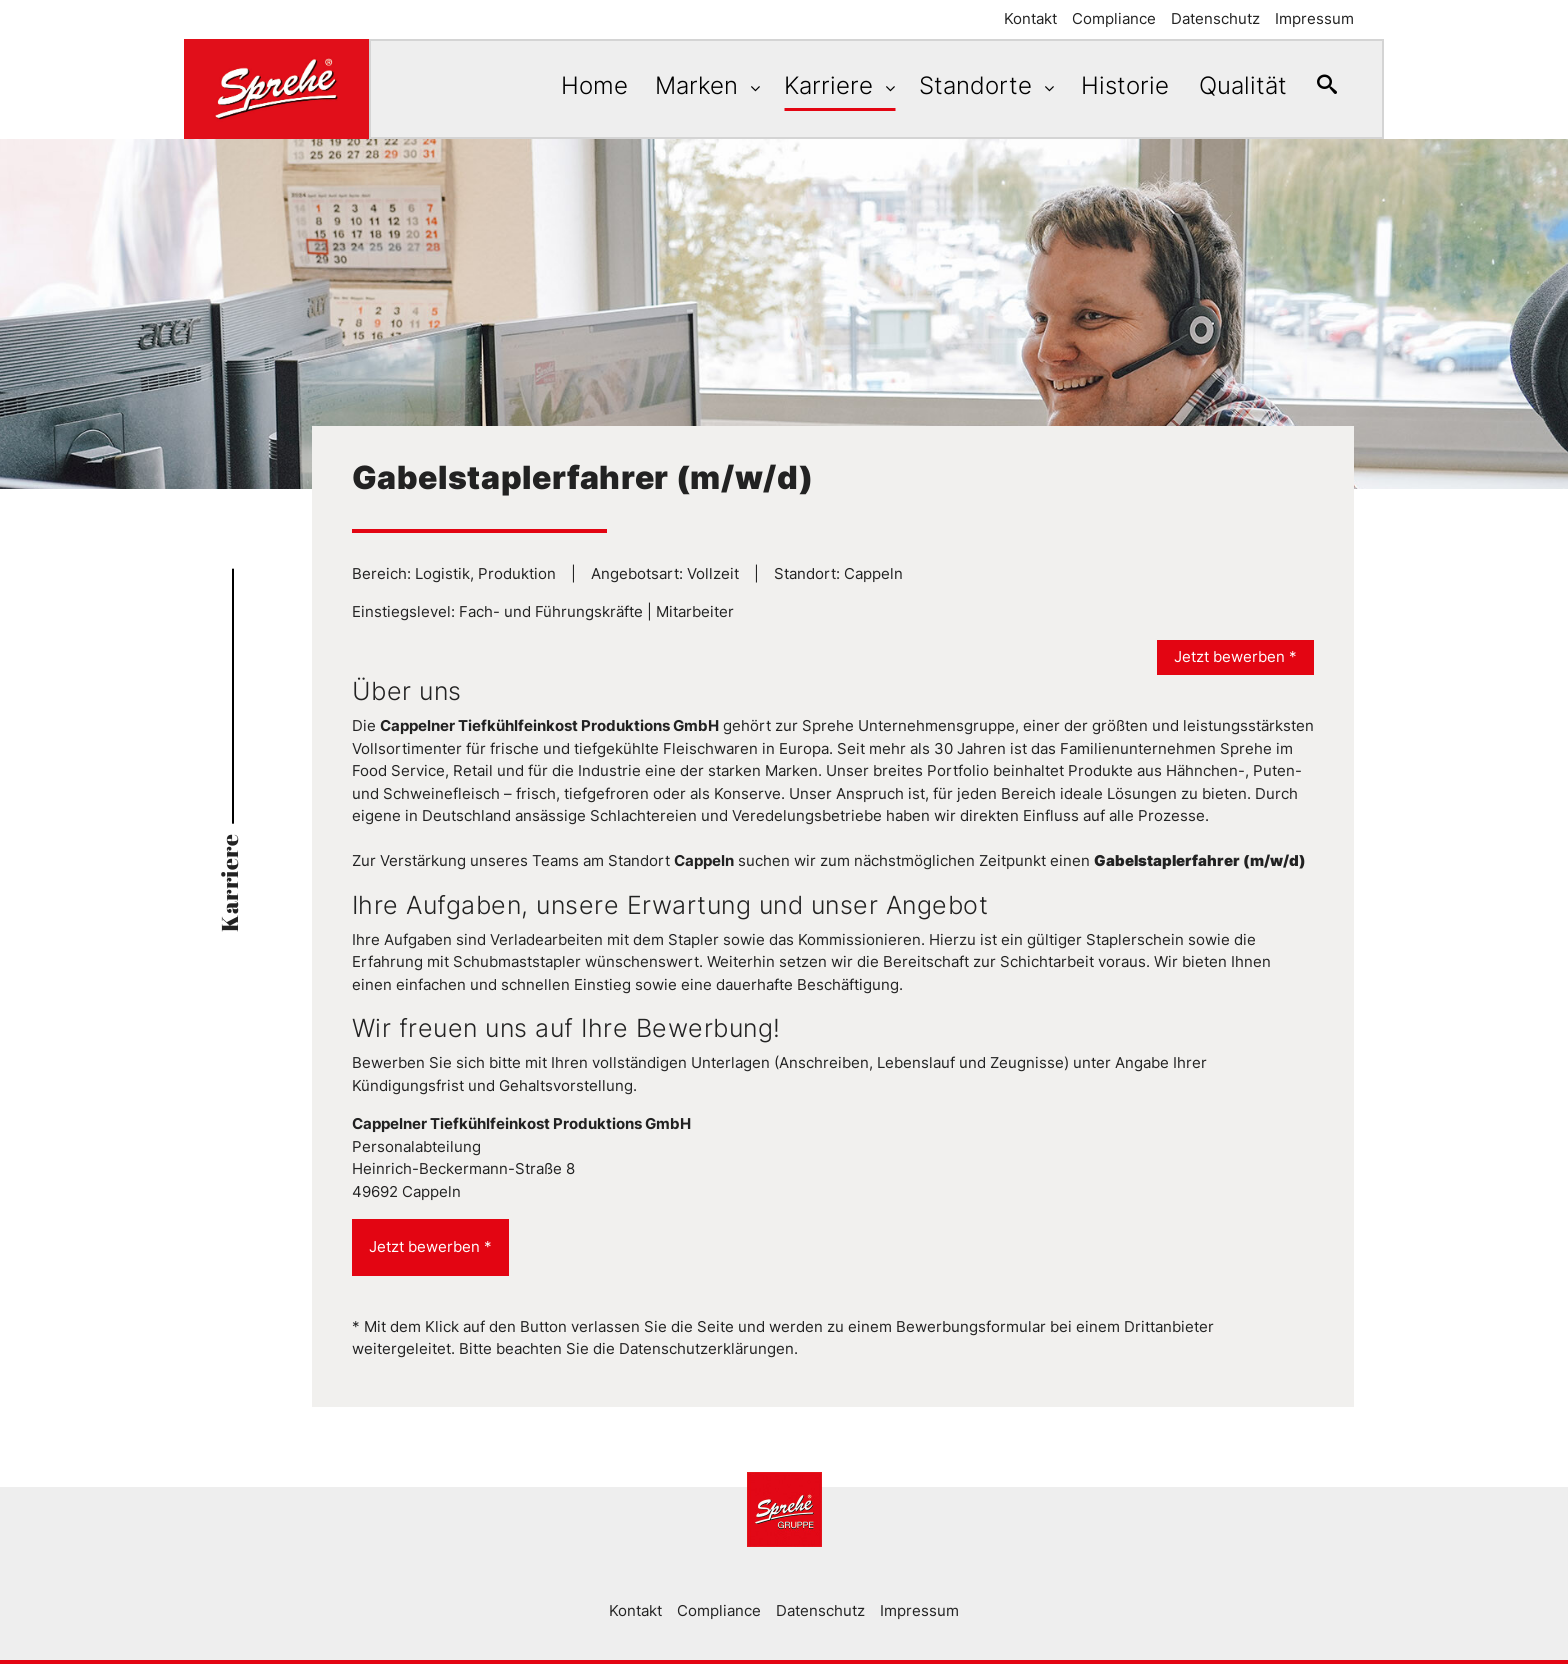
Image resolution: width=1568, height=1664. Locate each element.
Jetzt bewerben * (1235, 656)
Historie (1110, 85)
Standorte (964, 85)
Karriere (817, 85)
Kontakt (1030, 18)
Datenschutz (1215, 18)
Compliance (1114, 18)
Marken (685, 85)
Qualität (1233, 85)
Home (574, 85)
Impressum (1314, 18)
